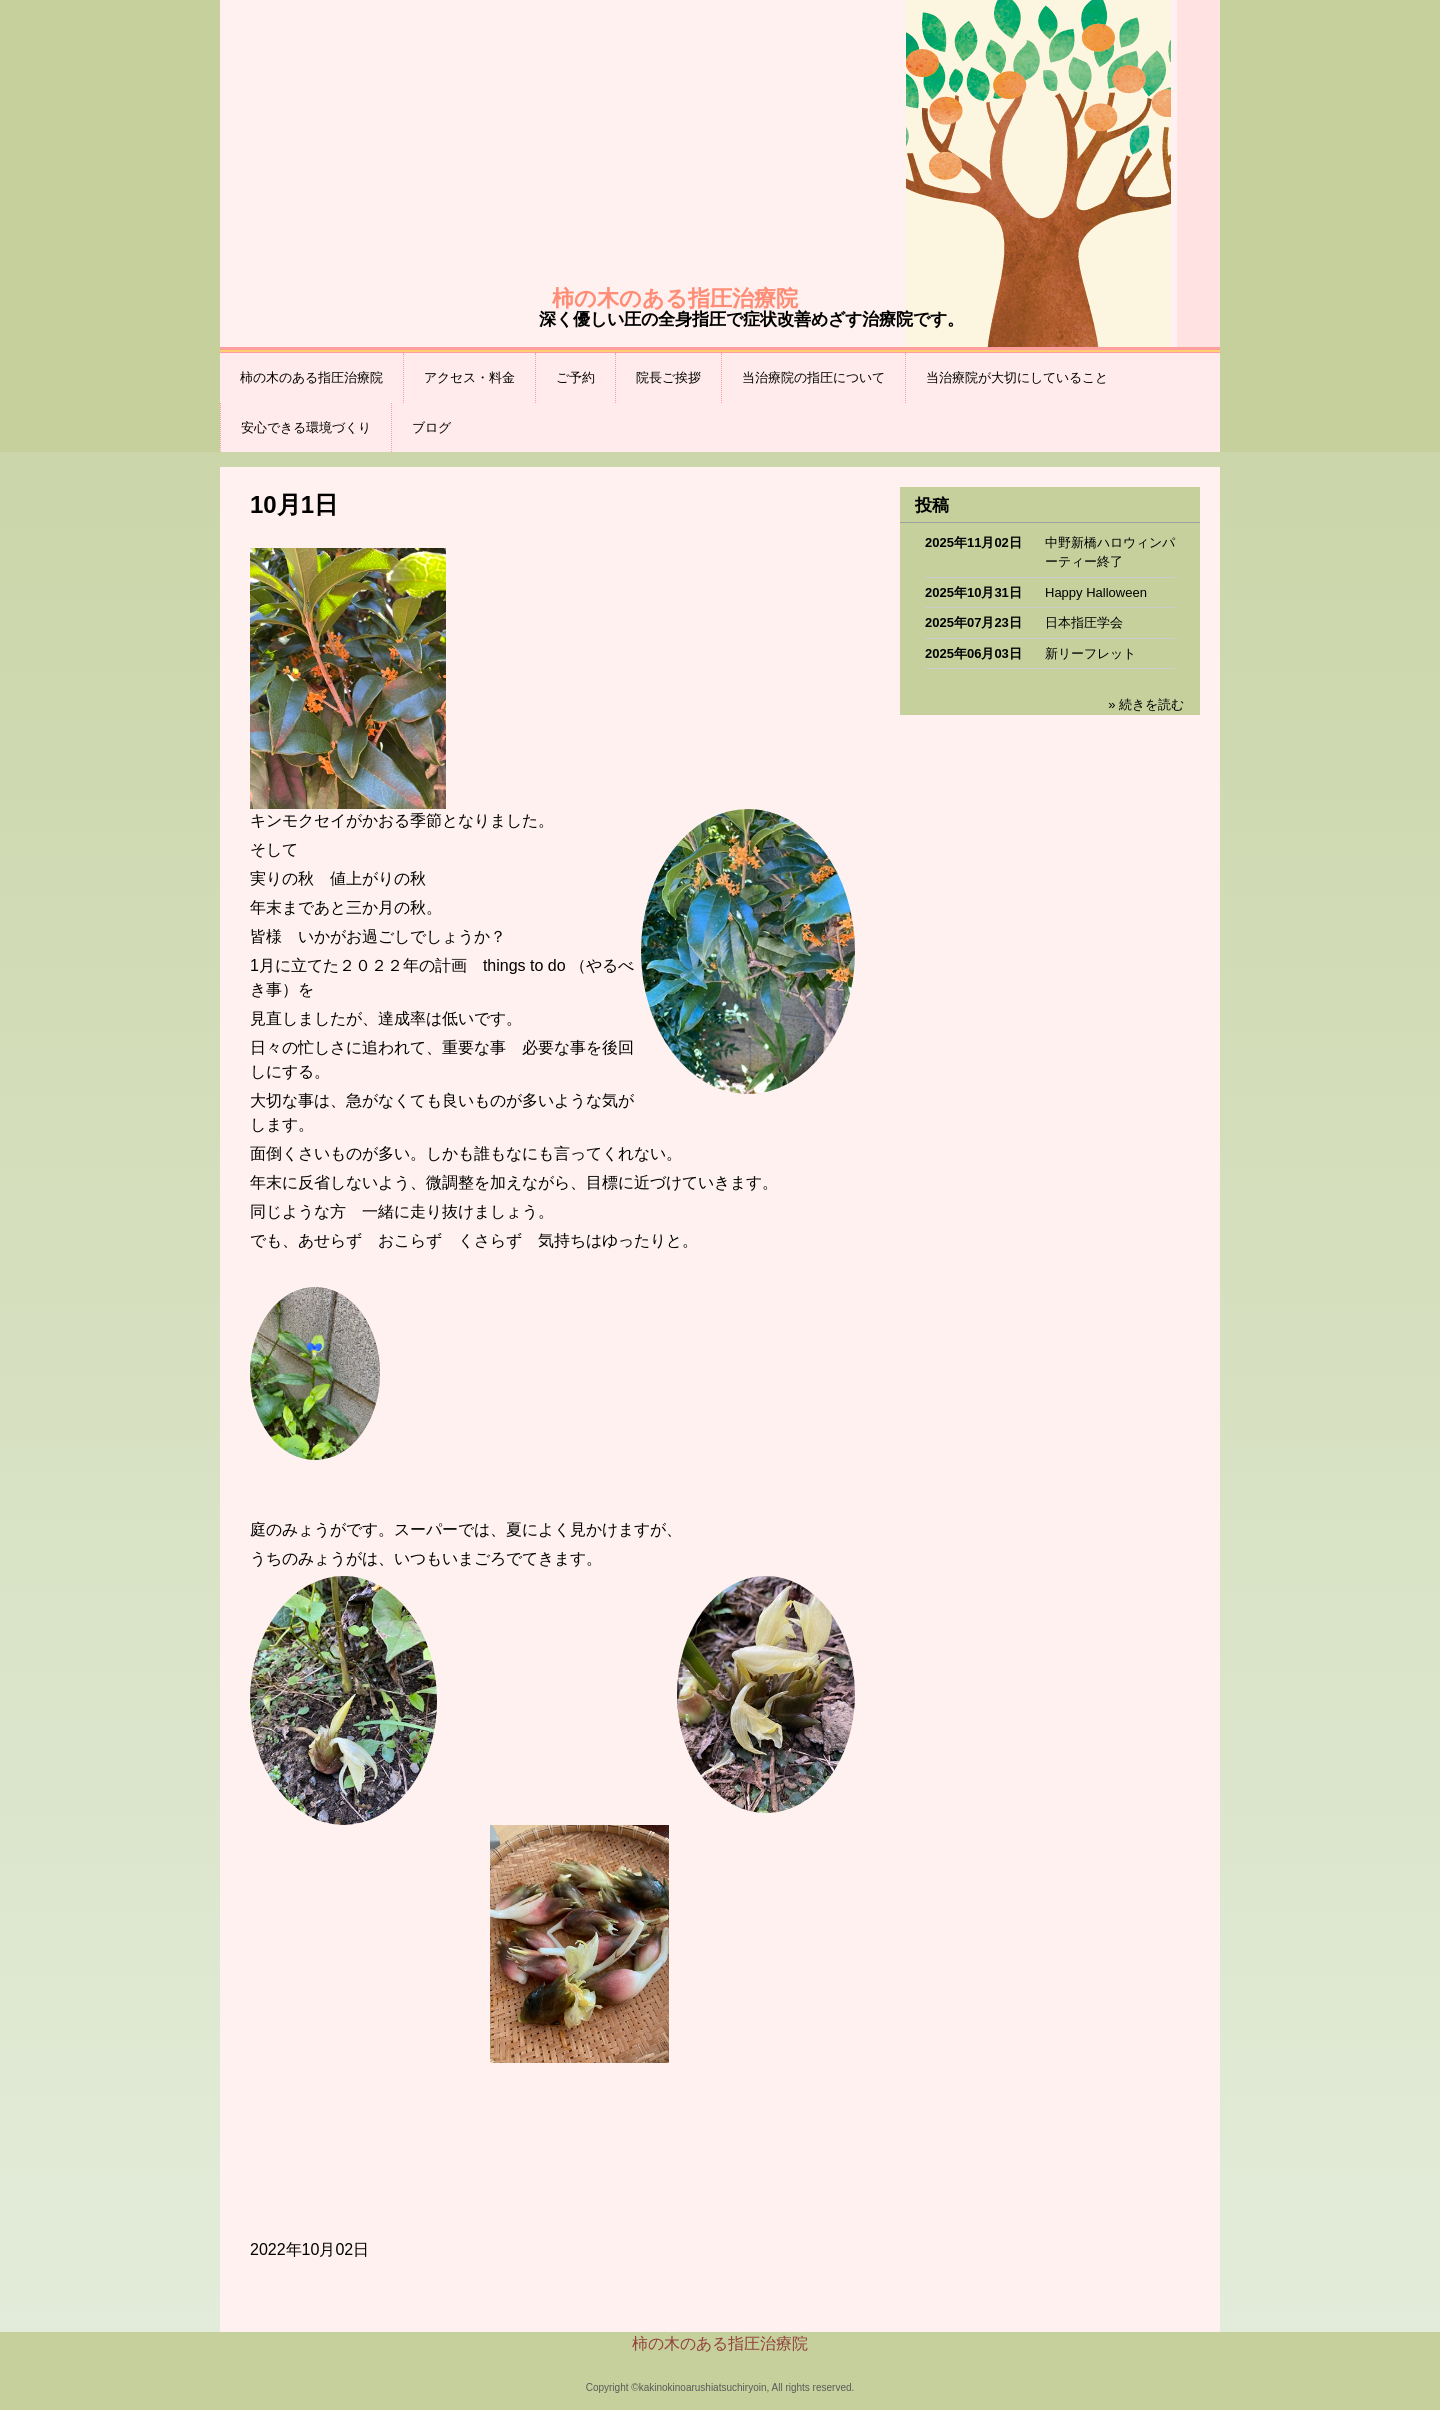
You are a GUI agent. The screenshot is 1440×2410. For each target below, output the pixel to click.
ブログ (431, 427)
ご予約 (575, 377)
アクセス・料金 (469, 377)
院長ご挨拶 (668, 377)
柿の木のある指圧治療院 (311, 377)
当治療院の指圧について (813, 377)
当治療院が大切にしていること (1017, 377)
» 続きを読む (1146, 704)
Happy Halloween (1096, 592)
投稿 (932, 505)
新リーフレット (1090, 653)
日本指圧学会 (1084, 622)
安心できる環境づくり (306, 427)
